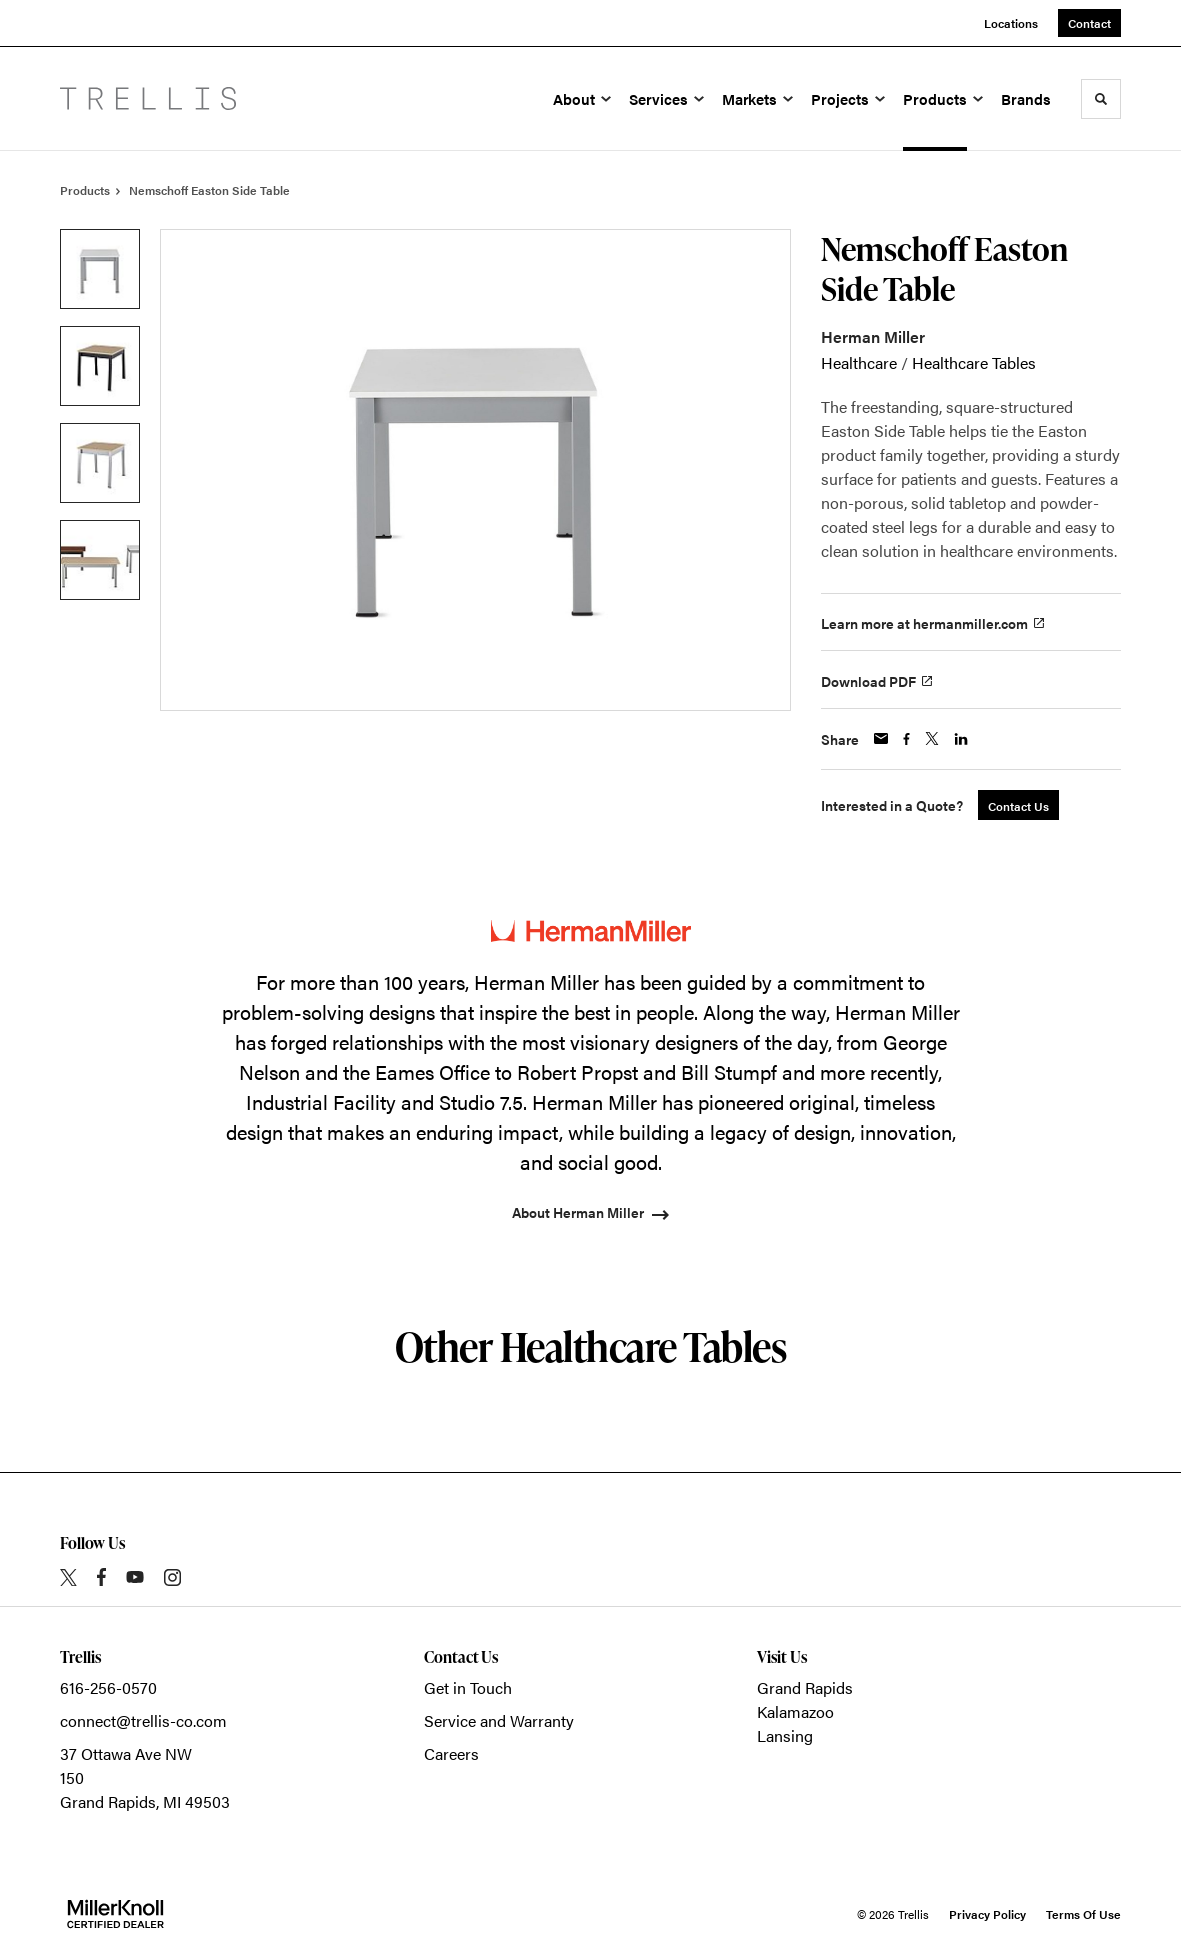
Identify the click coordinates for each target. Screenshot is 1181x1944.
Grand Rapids (805, 1687)
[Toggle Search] (1101, 99)
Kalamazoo (795, 1711)
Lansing (785, 1735)
